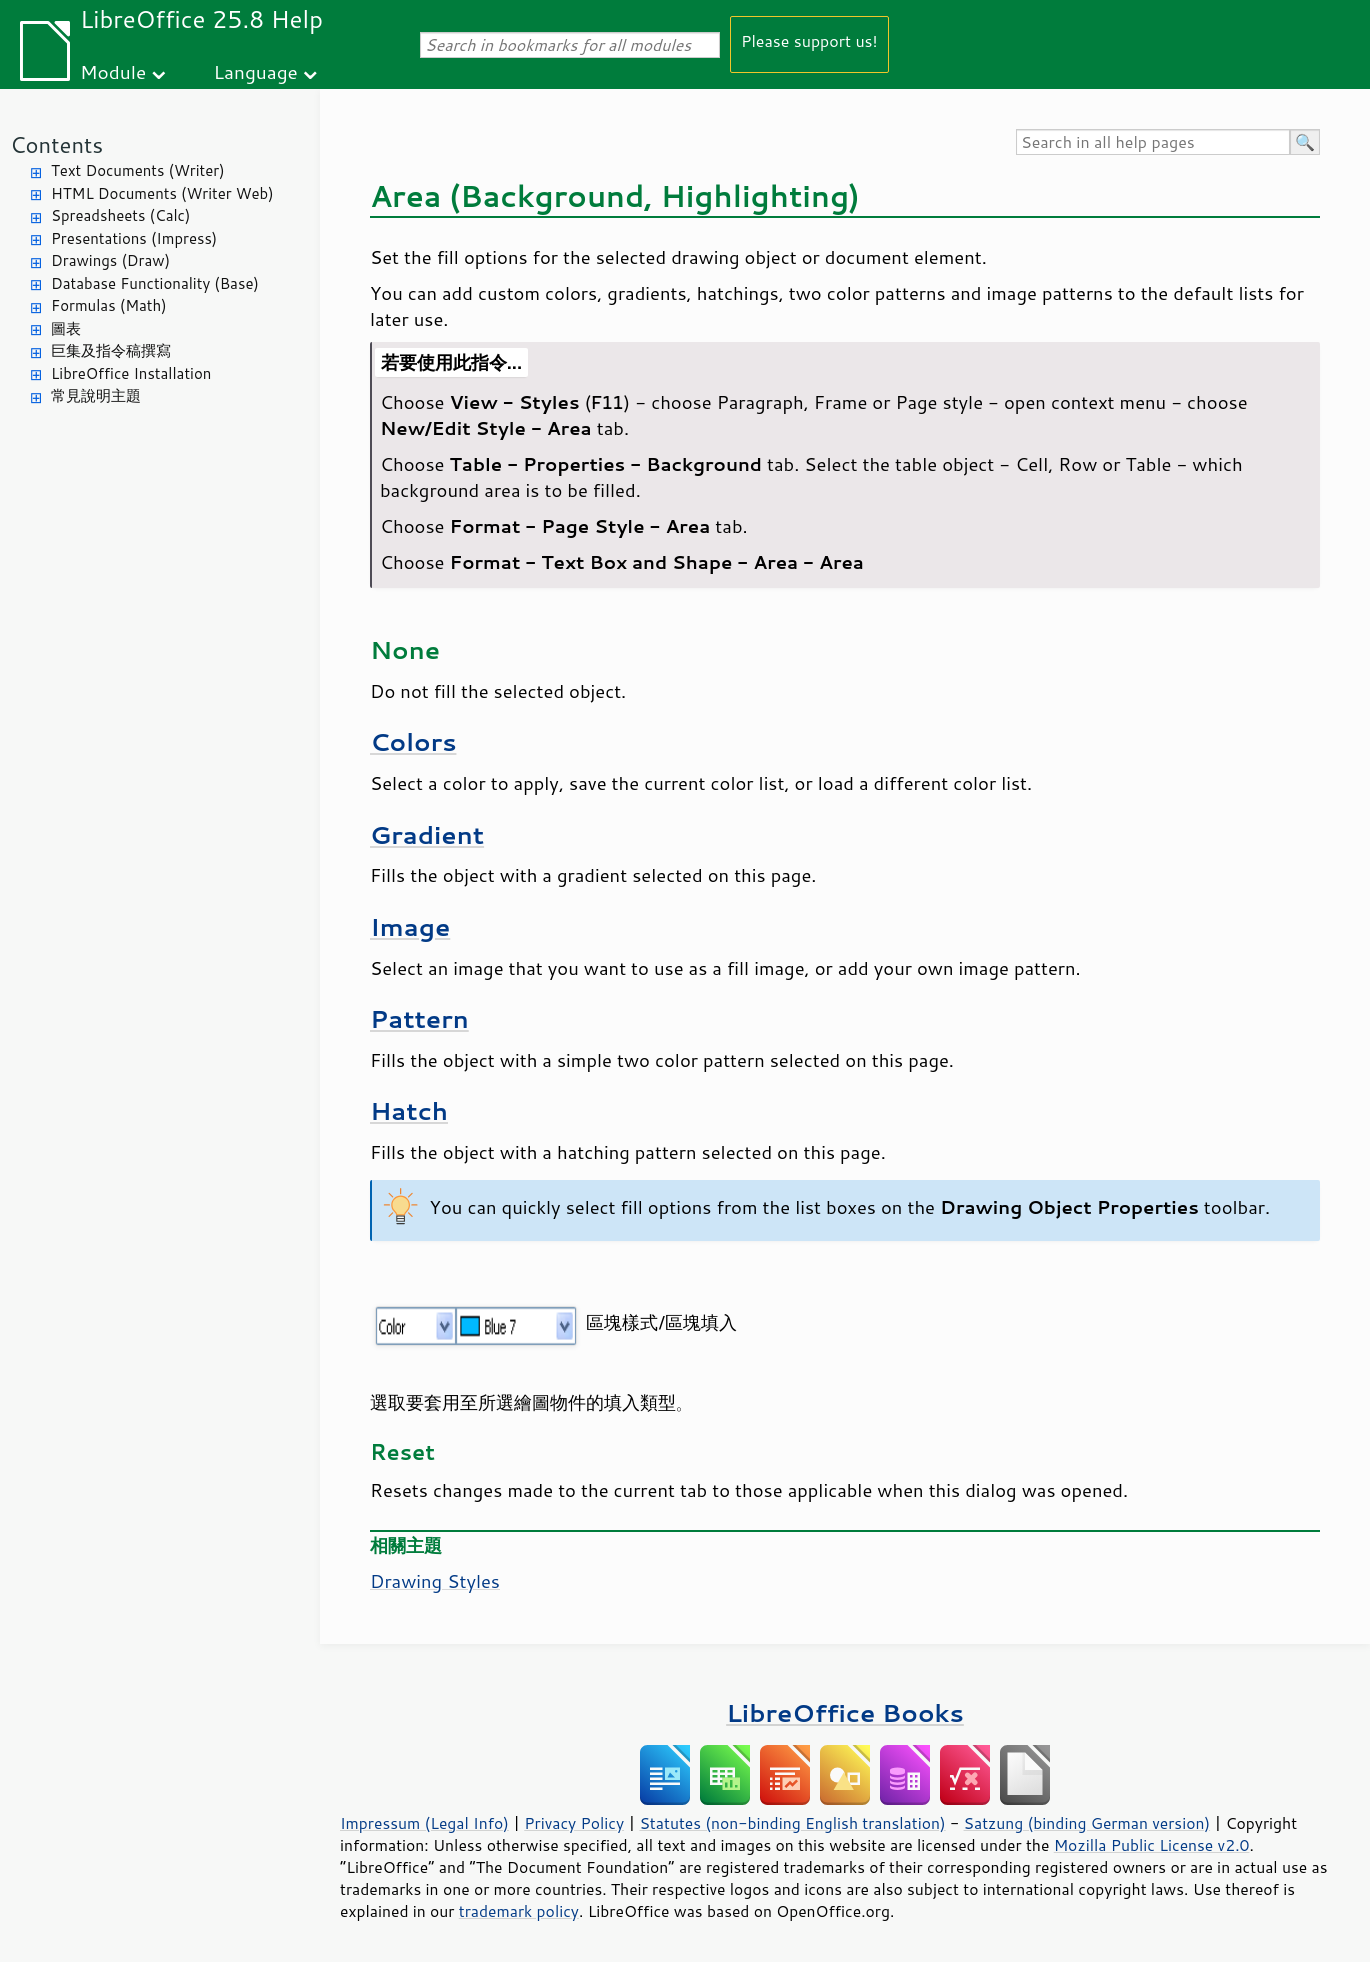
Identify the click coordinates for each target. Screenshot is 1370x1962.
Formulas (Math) (109, 305)
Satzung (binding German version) (1087, 1823)
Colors (413, 741)
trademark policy (519, 1911)
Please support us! (809, 40)
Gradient (427, 834)
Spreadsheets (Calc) (120, 215)
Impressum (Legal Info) (424, 1823)
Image (410, 926)
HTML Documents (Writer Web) (162, 193)
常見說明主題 (96, 395)
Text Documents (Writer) (138, 170)
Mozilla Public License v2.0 (1152, 1845)
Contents (56, 144)
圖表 (66, 328)
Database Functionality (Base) (155, 283)
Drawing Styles (435, 1581)
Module (113, 71)
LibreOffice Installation (131, 373)
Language (256, 71)
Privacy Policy (574, 1823)
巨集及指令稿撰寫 (111, 350)
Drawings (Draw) (110, 260)
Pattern (419, 1018)
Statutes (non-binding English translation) (792, 1823)
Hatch (409, 1110)
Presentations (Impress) (134, 238)
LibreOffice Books (845, 1712)
